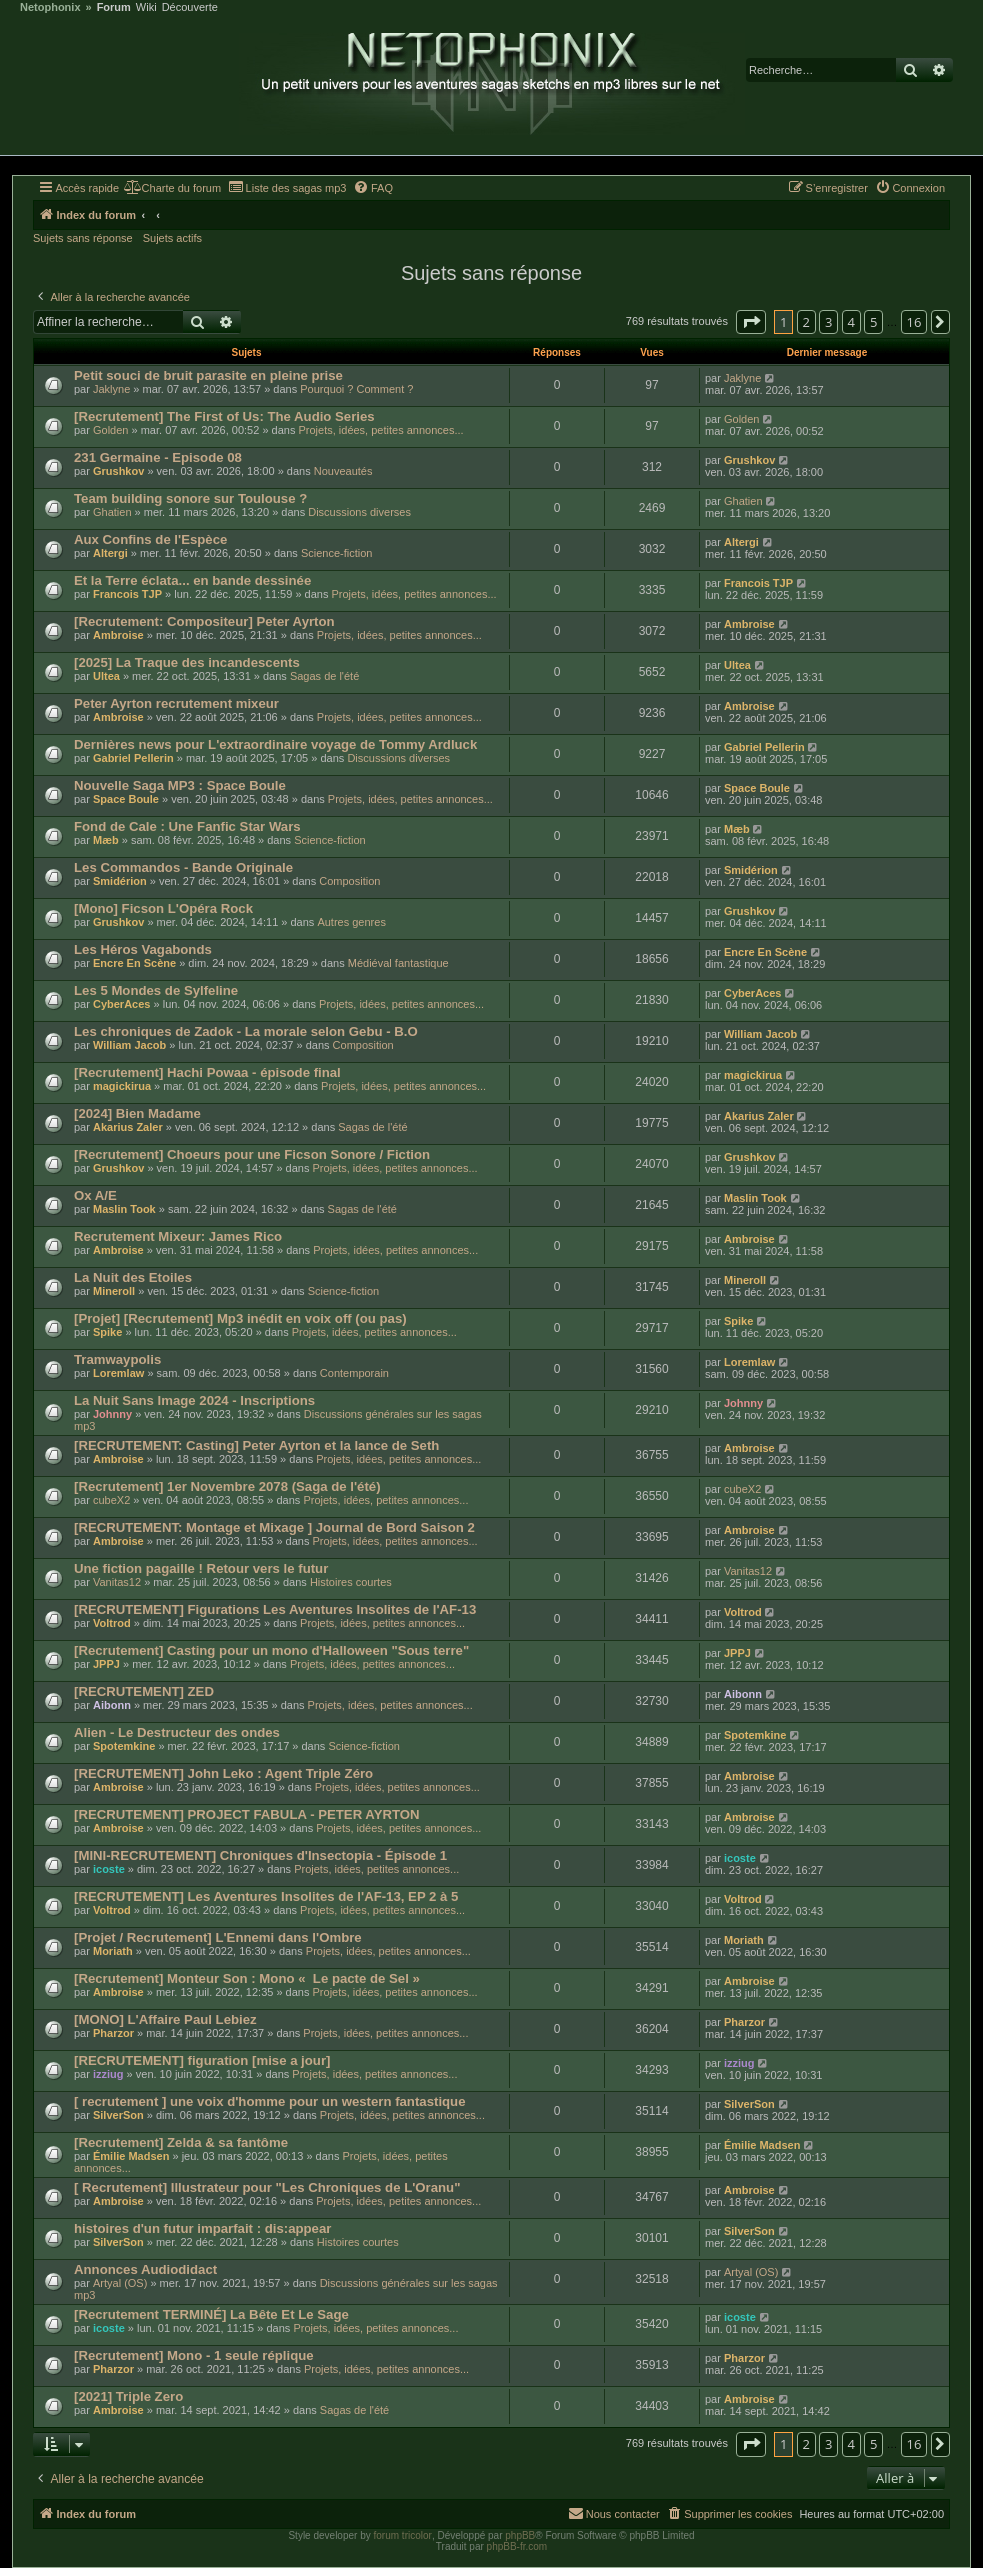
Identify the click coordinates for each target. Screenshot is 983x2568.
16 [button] (914, 322)
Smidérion (120, 881)
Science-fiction (337, 553)
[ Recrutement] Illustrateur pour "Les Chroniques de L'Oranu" (267, 2187)
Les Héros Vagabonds (143, 949)
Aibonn (112, 1705)
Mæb (106, 840)
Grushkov (118, 471)
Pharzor (113, 2033)
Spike (107, 1332)
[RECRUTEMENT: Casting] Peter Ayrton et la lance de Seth (256, 1445)
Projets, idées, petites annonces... (380, 430)
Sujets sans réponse (83, 238)
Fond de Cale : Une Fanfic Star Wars (187, 826)
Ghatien (112, 512)
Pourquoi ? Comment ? (356, 389)
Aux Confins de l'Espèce (150, 539)
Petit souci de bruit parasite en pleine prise (208, 375)
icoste (109, 1869)
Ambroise (118, 635)
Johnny (112, 1414)
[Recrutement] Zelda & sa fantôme (181, 2142)
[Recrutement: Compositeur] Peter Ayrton (204, 621)
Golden (110, 430)
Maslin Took (124, 1209)
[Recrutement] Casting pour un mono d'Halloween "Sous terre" (271, 1650)
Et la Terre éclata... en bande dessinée (192, 580)
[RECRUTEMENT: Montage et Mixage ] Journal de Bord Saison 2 (274, 1527)
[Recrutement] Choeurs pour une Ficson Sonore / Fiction (252, 1154)
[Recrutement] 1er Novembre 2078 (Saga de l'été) (227, 1486)
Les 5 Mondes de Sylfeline (156, 990)
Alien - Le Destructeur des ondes (177, 1732)
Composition (349, 881)
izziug (108, 2074)
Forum (114, 7)
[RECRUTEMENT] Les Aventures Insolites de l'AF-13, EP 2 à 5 (266, 1896)
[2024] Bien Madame (137, 1113)
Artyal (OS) (120, 2283)
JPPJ (106, 1664)
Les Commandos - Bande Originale (183, 867)
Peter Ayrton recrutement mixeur (176, 703)
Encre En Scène (134, 963)
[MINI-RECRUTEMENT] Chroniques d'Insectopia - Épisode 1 (260, 1855)
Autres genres (351, 922)
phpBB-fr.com (517, 2546)
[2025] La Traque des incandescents (187, 662)
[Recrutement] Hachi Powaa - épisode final (207, 1072)
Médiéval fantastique (398, 963)
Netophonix (50, 7)
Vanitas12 (117, 1582)
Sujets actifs (172, 238)
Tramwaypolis (117, 1359)
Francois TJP (127, 594)
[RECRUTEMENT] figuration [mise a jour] (202, 2060)
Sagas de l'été (324, 676)
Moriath (113, 1951)
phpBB (520, 2535)
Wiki (146, 7)
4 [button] (851, 322)
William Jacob (129, 1045)
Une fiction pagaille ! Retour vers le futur (201, 1568)
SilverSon (118, 2115)
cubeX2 (111, 1500)
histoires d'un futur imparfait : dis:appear (202, 2228)
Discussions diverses (359, 512)
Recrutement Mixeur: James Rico (178, 1236)
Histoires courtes (351, 1582)
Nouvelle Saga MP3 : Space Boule (180, 785)
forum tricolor (403, 2535)
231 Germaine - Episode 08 (158, 457)
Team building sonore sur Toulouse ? (190, 498)
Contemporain (354, 1373)
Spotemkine (124, 1746)
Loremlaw (118, 1373)
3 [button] (828, 322)
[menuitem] (172, 188)
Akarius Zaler (128, 1127)
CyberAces (121, 1004)
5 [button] (873, 322)
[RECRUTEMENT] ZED (144, 1691)
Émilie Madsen (131, 2156)
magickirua (122, 1086)
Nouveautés (343, 471)
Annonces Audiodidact (145, 2269)
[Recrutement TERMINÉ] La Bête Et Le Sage (211, 2314)
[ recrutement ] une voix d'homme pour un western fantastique (270, 2101)
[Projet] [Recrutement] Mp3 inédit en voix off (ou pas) (240, 1318)
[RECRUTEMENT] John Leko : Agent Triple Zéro (223, 1773)
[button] (751, 322)
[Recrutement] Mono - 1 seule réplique (194, 2355)
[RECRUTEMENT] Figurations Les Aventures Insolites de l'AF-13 (275, 1609)
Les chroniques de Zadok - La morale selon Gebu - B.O (246, 1031)
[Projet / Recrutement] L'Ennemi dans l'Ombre (218, 1937)
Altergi (110, 553)
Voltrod (112, 1623)
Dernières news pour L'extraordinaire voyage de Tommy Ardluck (275, 744)
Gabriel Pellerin (133, 758)
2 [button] (806, 322)
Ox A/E (95, 1195)
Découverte (190, 7)
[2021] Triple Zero (128, 2396)
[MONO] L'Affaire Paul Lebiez (165, 2019)
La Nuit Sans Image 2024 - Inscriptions (194, 1400)
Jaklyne (111, 389)
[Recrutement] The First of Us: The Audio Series (224, 416)
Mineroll (114, 1291)
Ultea (106, 676)
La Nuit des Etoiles (133, 1277)
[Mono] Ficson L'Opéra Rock (163, 908)
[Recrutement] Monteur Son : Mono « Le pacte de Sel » (247, 1978)
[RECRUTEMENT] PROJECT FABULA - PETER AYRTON (247, 1814)
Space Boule (126, 799)
